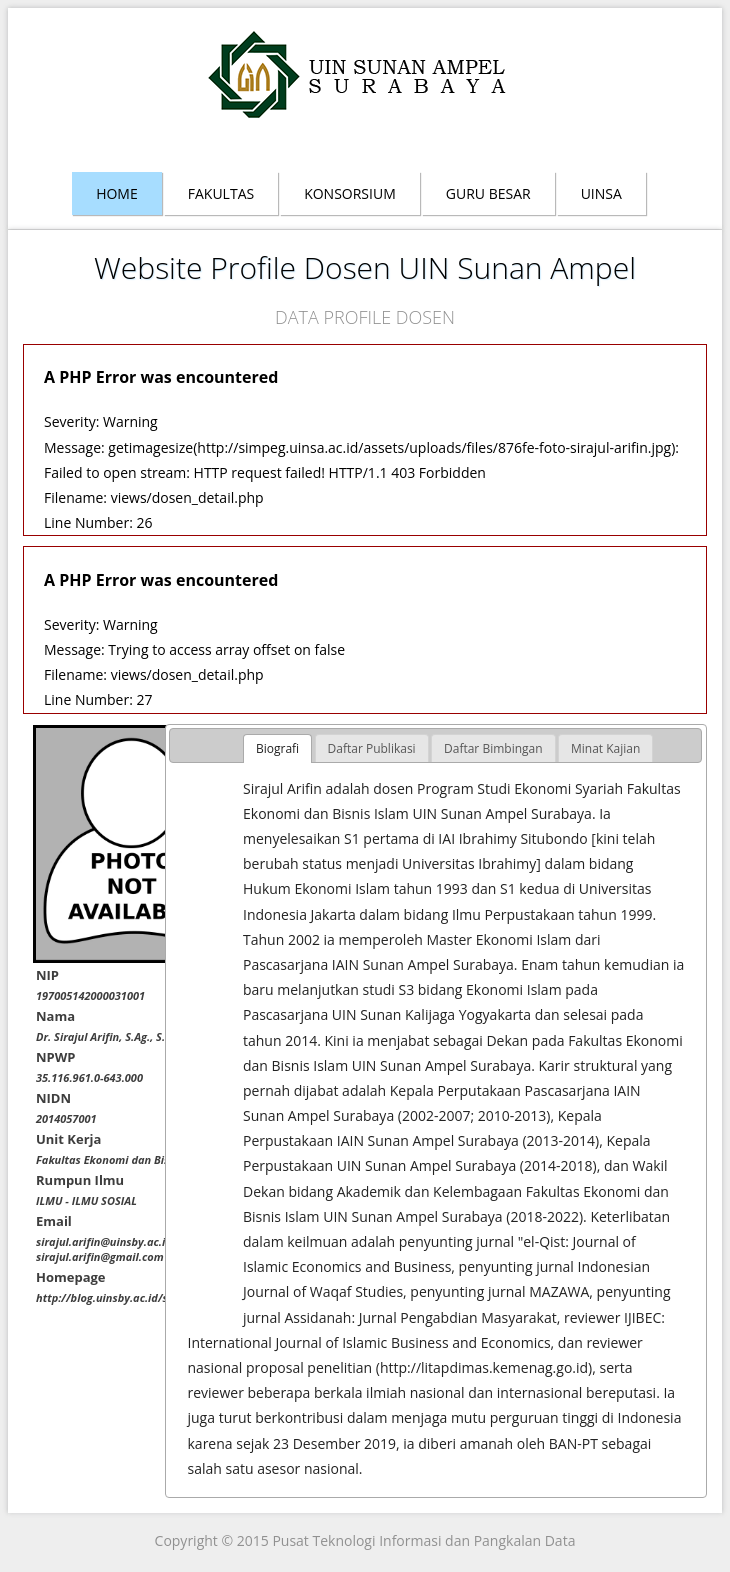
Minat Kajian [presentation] (605, 748)
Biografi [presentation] (277, 748)
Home (117, 193)
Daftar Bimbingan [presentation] (493, 748)
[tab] (277, 749)
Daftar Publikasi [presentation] (372, 748)
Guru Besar (488, 193)
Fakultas (221, 193)
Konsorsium (350, 193)
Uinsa (601, 193)
